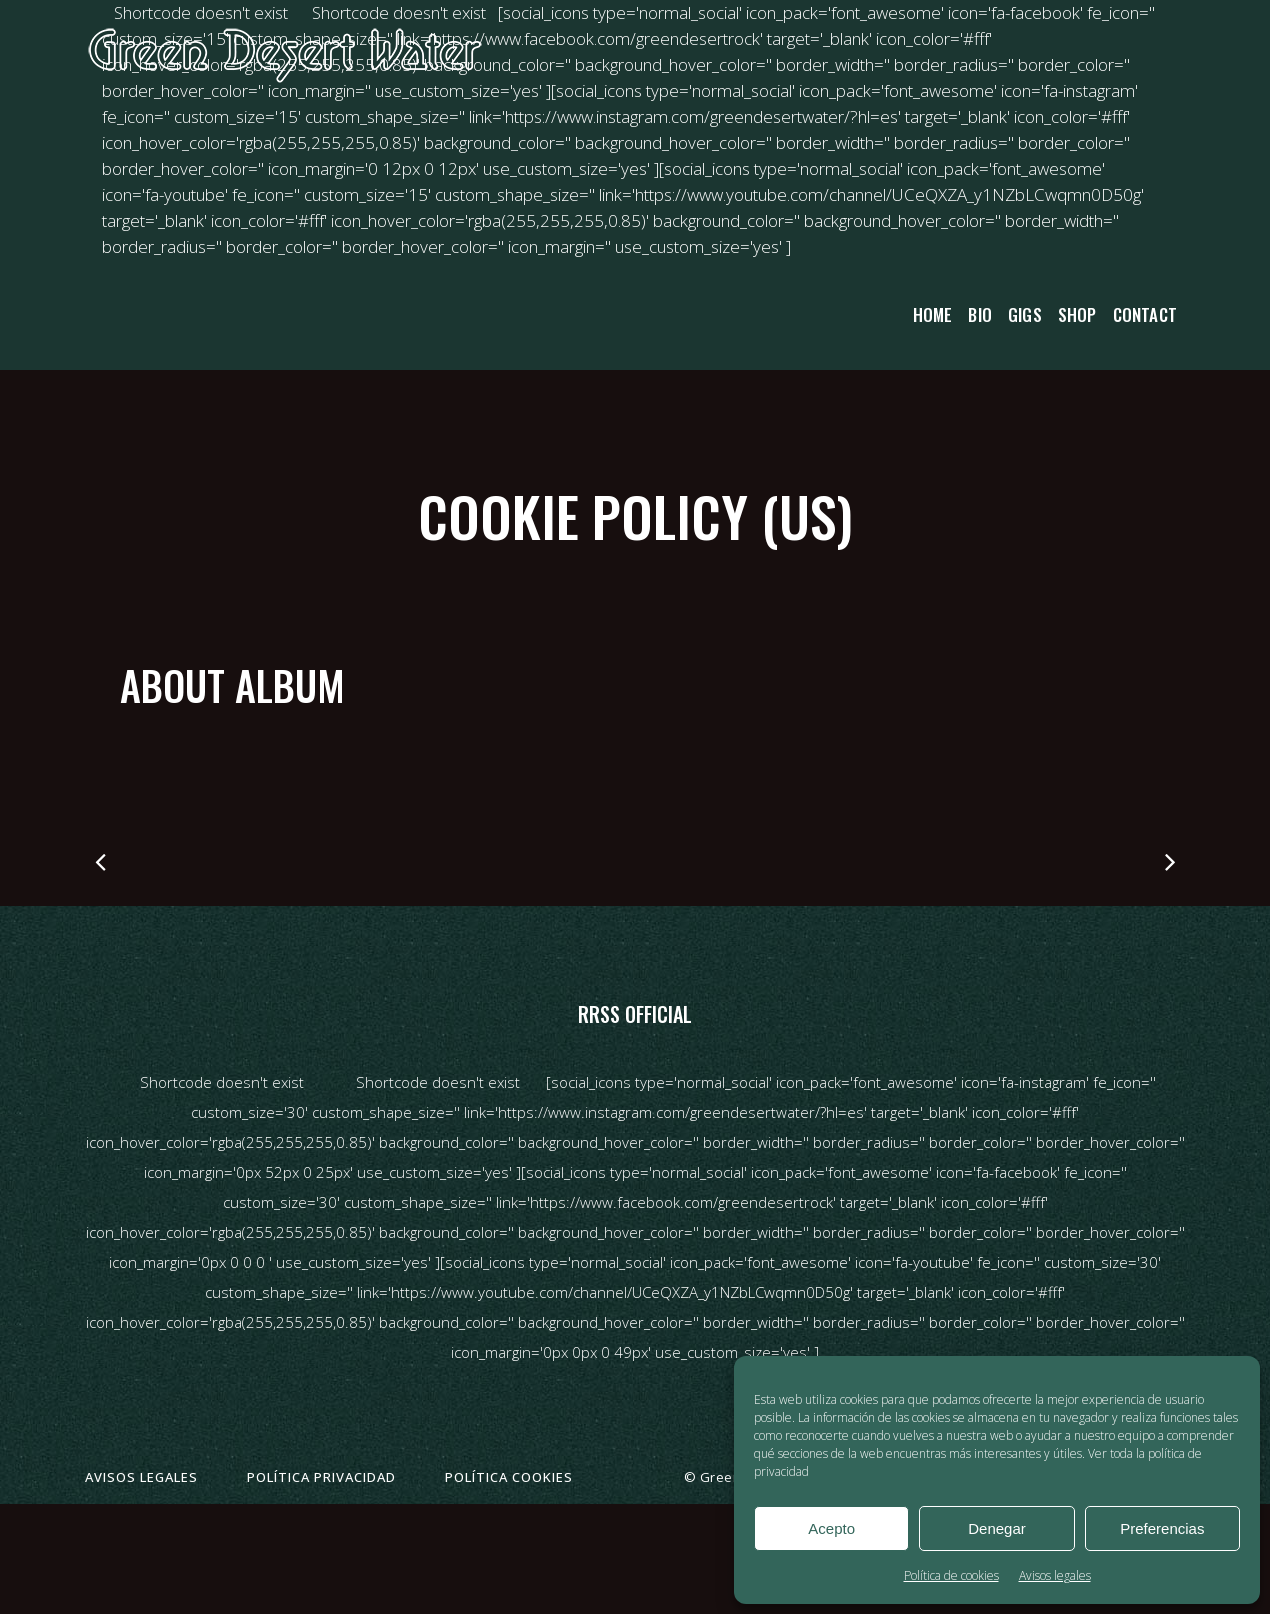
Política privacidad (321, 1477)
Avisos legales (1055, 1575)
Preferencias (1162, 1528)
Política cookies (509, 1477)
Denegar (997, 1528)
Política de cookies (951, 1575)
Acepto (831, 1528)
